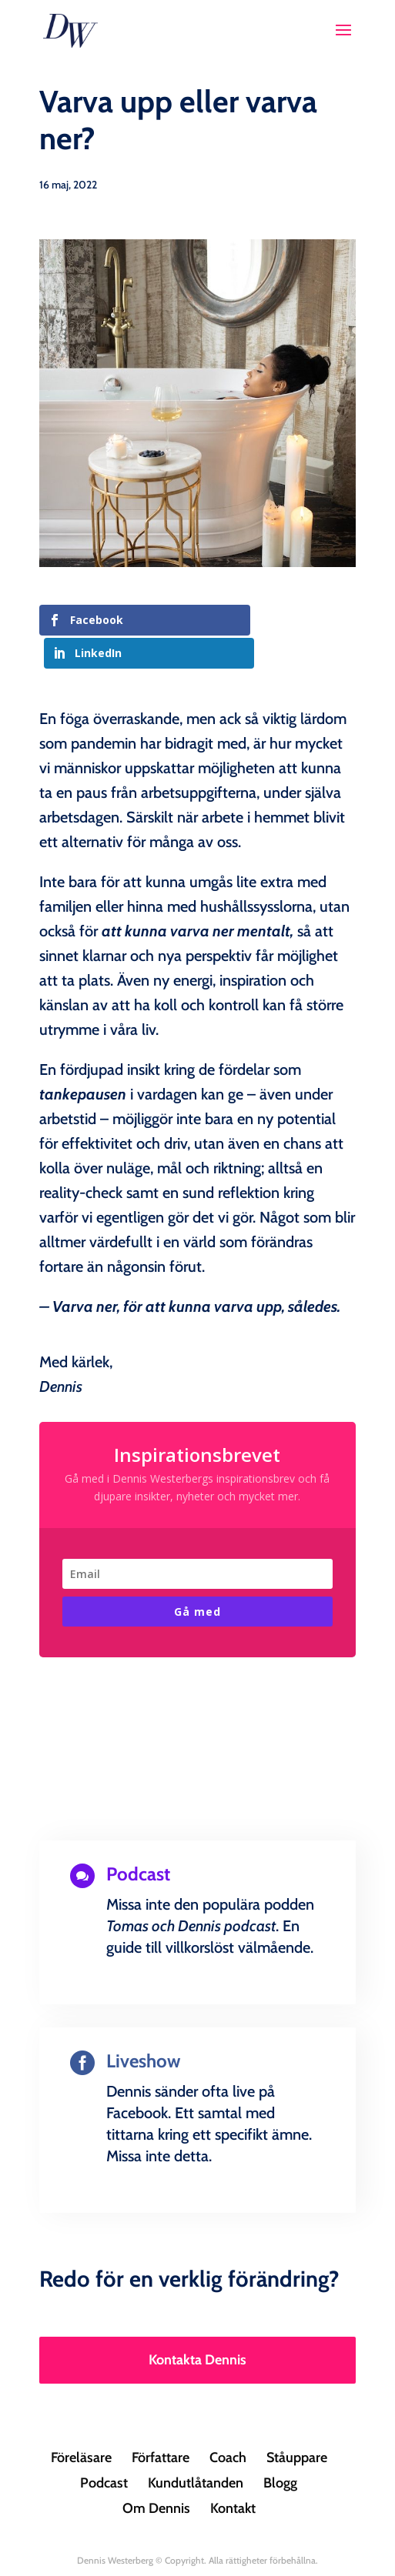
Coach (227, 2424)
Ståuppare (296, 2424)
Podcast (104, 2449)
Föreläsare (81, 2424)
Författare (160, 2424)
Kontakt (233, 2475)
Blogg (280, 2449)
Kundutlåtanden (195, 2449)
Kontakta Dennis (197, 2326)
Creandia (234, 2552)
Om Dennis (156, 2475)
